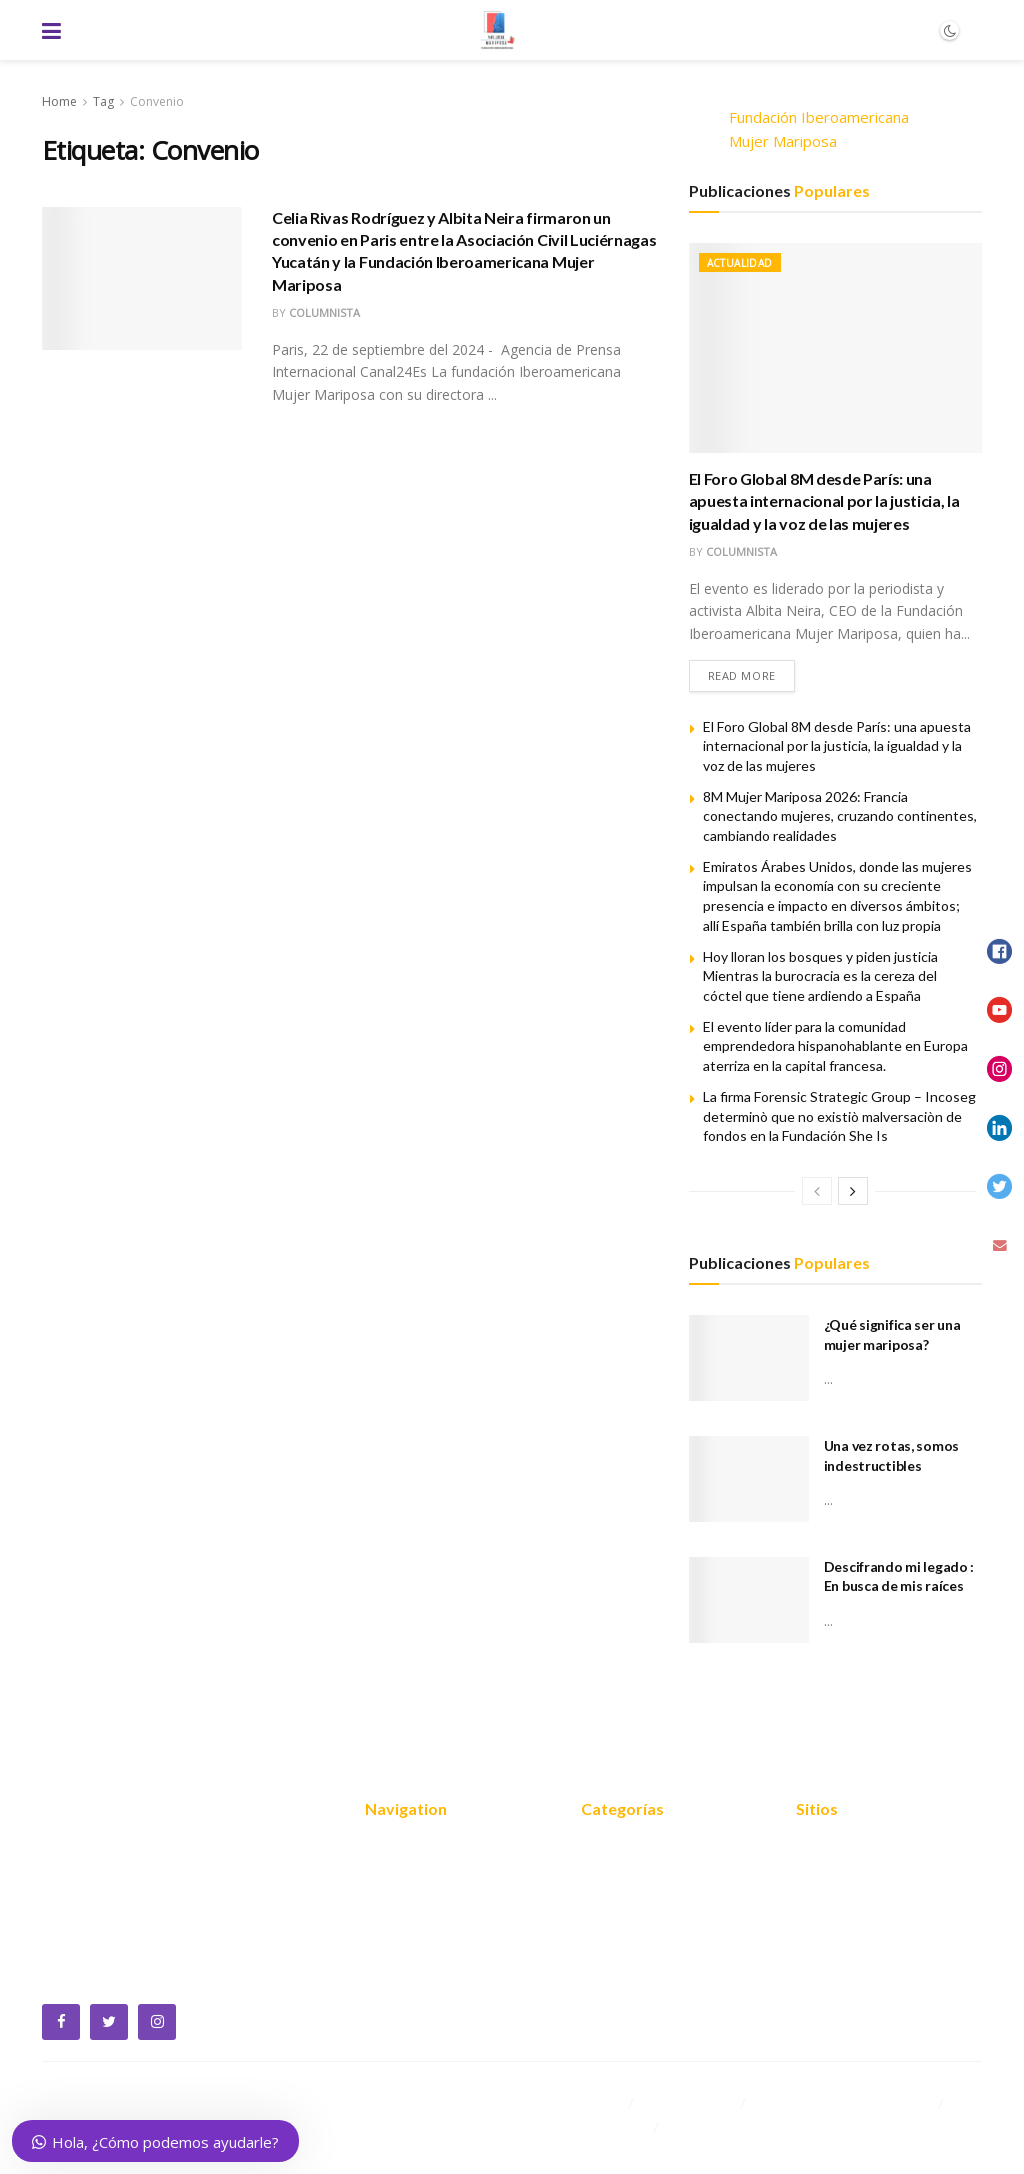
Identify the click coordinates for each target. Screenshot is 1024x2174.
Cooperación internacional (669, 1939)
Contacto (396, 1999)
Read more (742, 675)
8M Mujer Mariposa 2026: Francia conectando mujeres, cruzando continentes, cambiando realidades (840, 816)
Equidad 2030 (628, 1879)
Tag (103, 101)
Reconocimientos (424, 1939)
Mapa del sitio (844, 1849)
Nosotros (398, 1849)
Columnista (324, 312)
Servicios (395, 1909)
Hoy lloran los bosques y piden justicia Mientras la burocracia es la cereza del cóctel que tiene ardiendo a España (820, 976)
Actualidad (740, 263)
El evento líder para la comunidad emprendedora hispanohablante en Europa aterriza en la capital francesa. (835, 1046)
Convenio (157, 101)
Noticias (392, 1969)
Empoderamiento (641, 1969)
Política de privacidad (868, 1879)
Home (59, 101)
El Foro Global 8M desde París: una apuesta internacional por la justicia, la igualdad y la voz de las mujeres (824, 501)
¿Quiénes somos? (426, 1879)
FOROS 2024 (626, 1909)
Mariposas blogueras (653, 1999)
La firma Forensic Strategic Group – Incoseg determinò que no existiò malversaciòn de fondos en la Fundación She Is (839, 1116)
